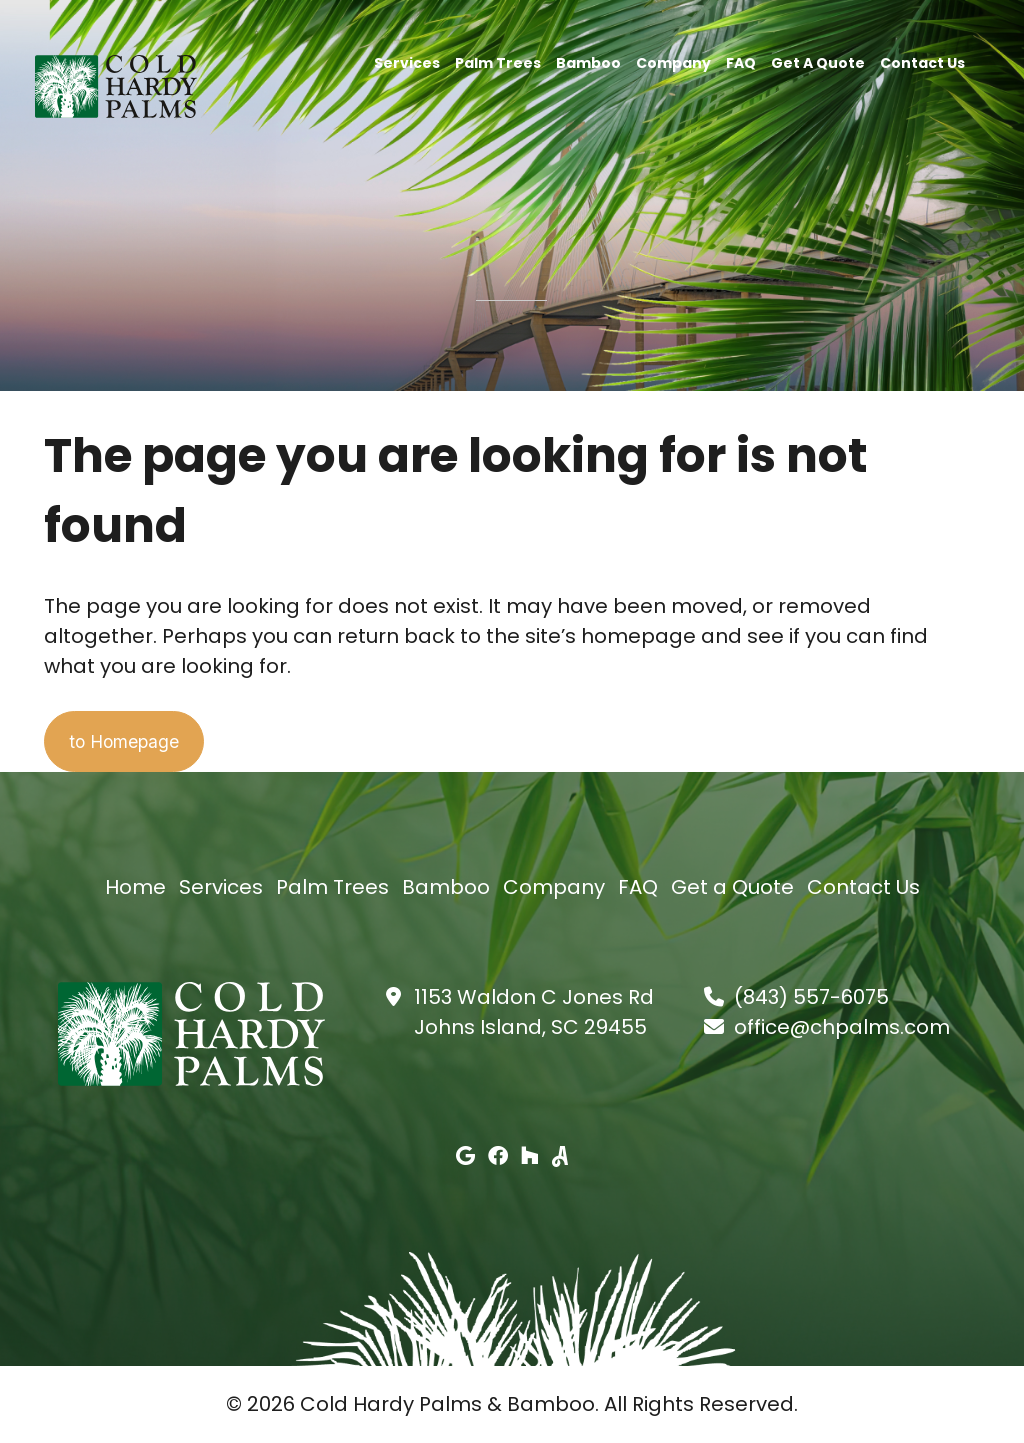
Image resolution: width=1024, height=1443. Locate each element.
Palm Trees (498, 62)
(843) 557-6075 (811, 998)
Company (673, 62)
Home (135, 888)
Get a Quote (818, 62)
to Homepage (140, 742)
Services (407, 62)
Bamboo (588, 62)
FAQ (741, 62)
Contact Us (922, 62)
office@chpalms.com (842, 1028)
